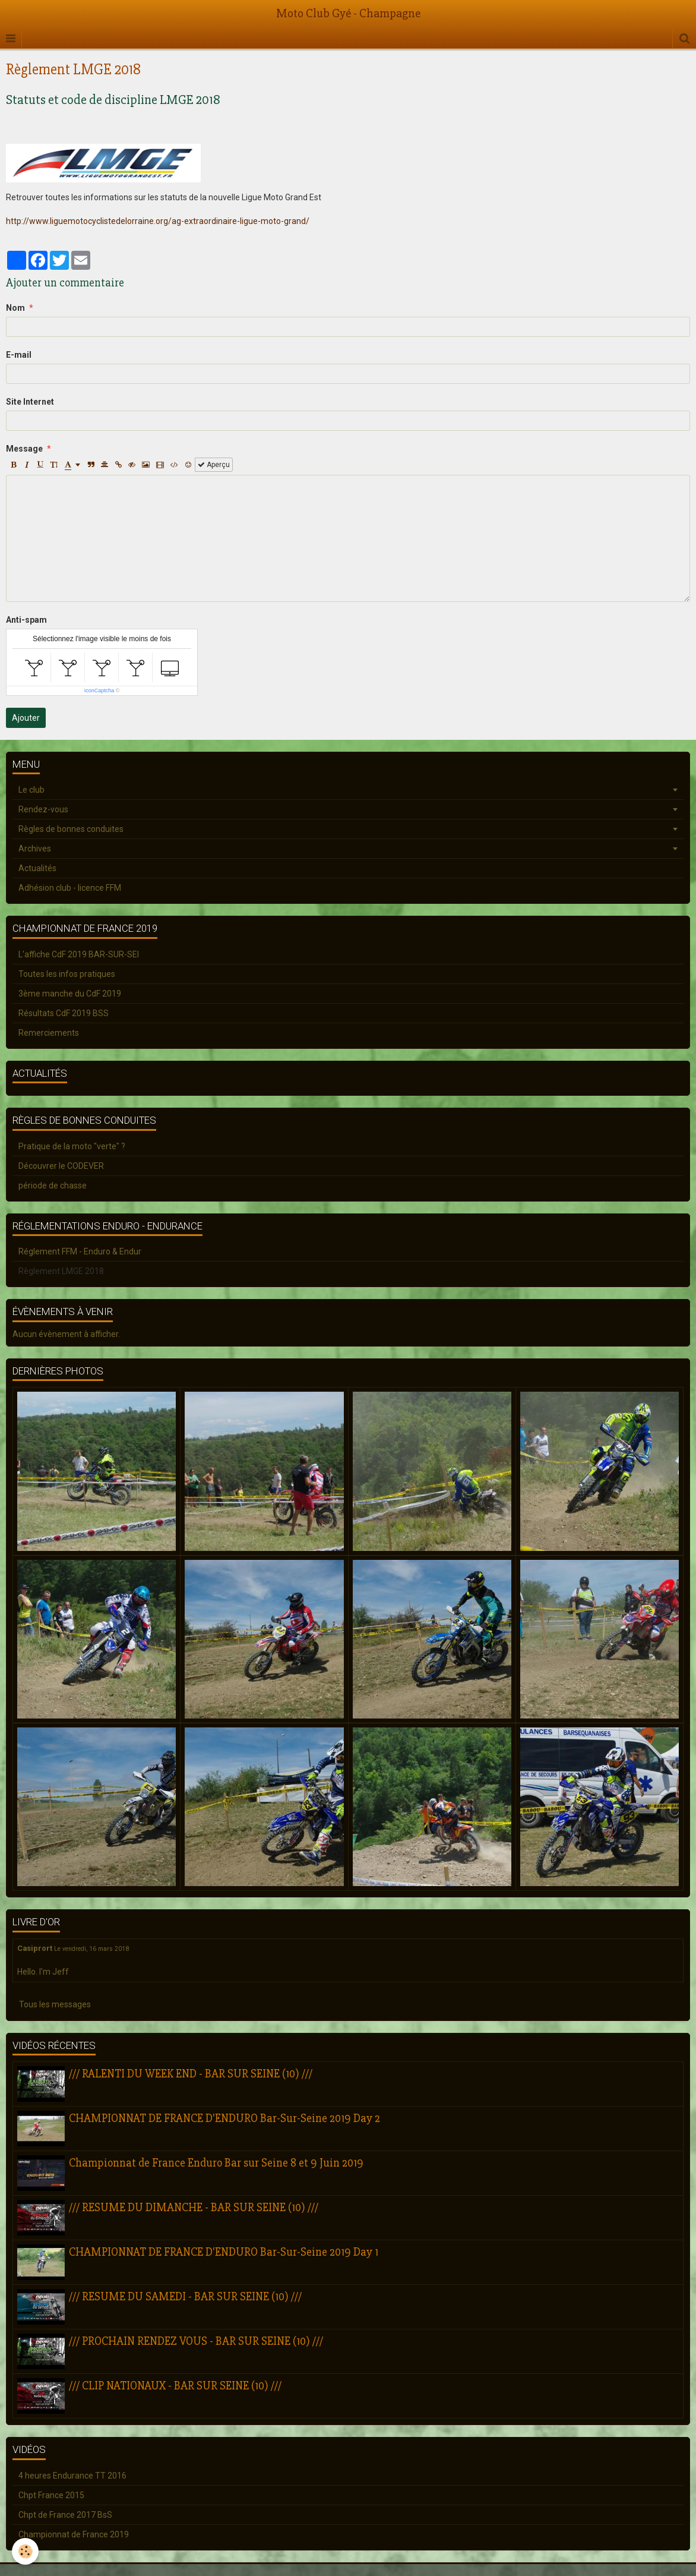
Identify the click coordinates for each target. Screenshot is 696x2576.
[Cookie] (25, 2551)
